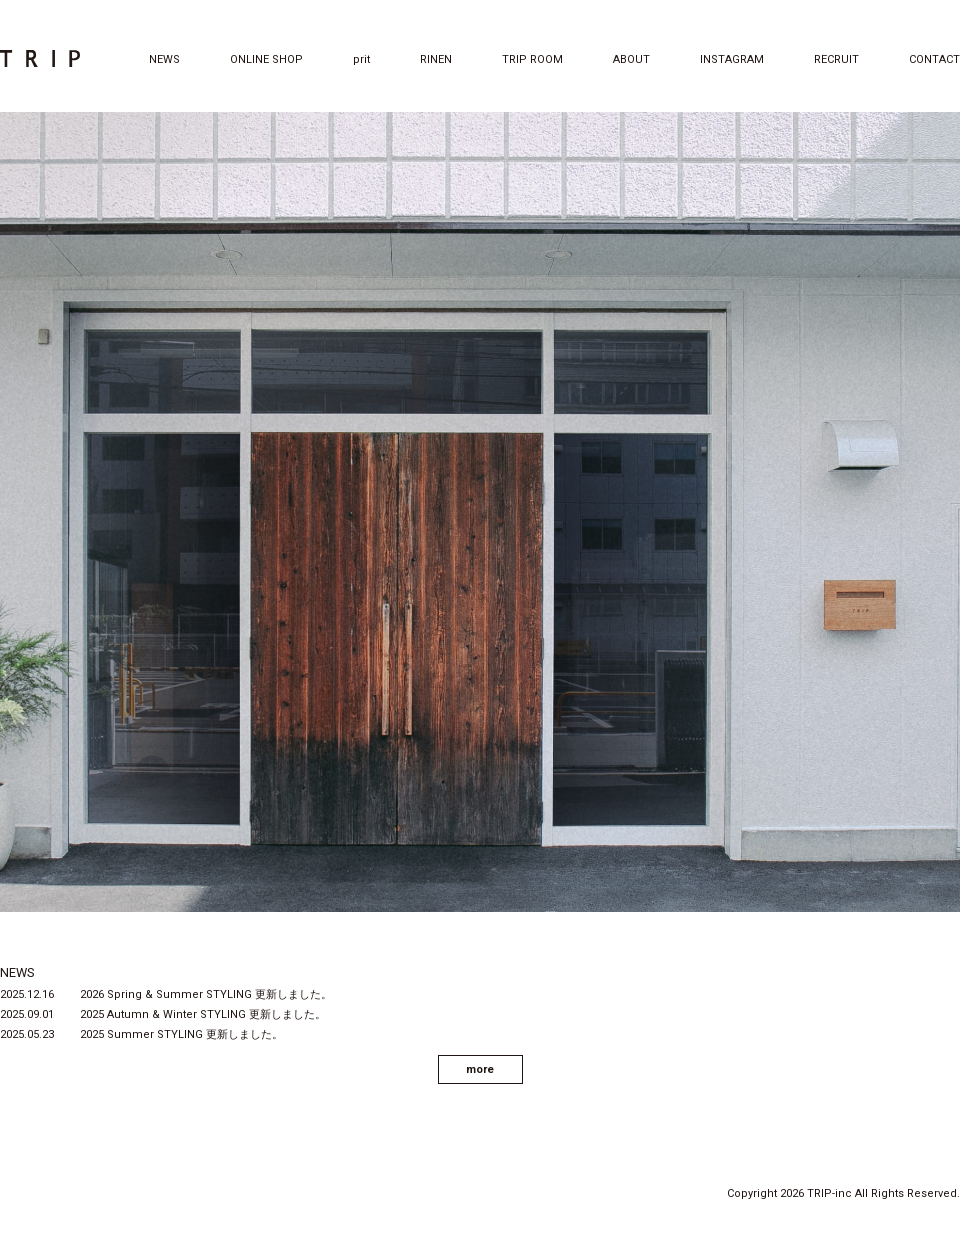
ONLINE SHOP (266, 59)
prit (361, 59)
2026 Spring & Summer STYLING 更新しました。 (206, 994)
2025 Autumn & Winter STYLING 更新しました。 (203, 1014)
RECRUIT (836, 59)
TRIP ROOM (532, 59)
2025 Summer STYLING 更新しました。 (181, 1034)
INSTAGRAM (732, 59)
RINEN (436, 59)
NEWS (164, 59)
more (480, 1069)
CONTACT (934, 59)
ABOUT (631, 59)
